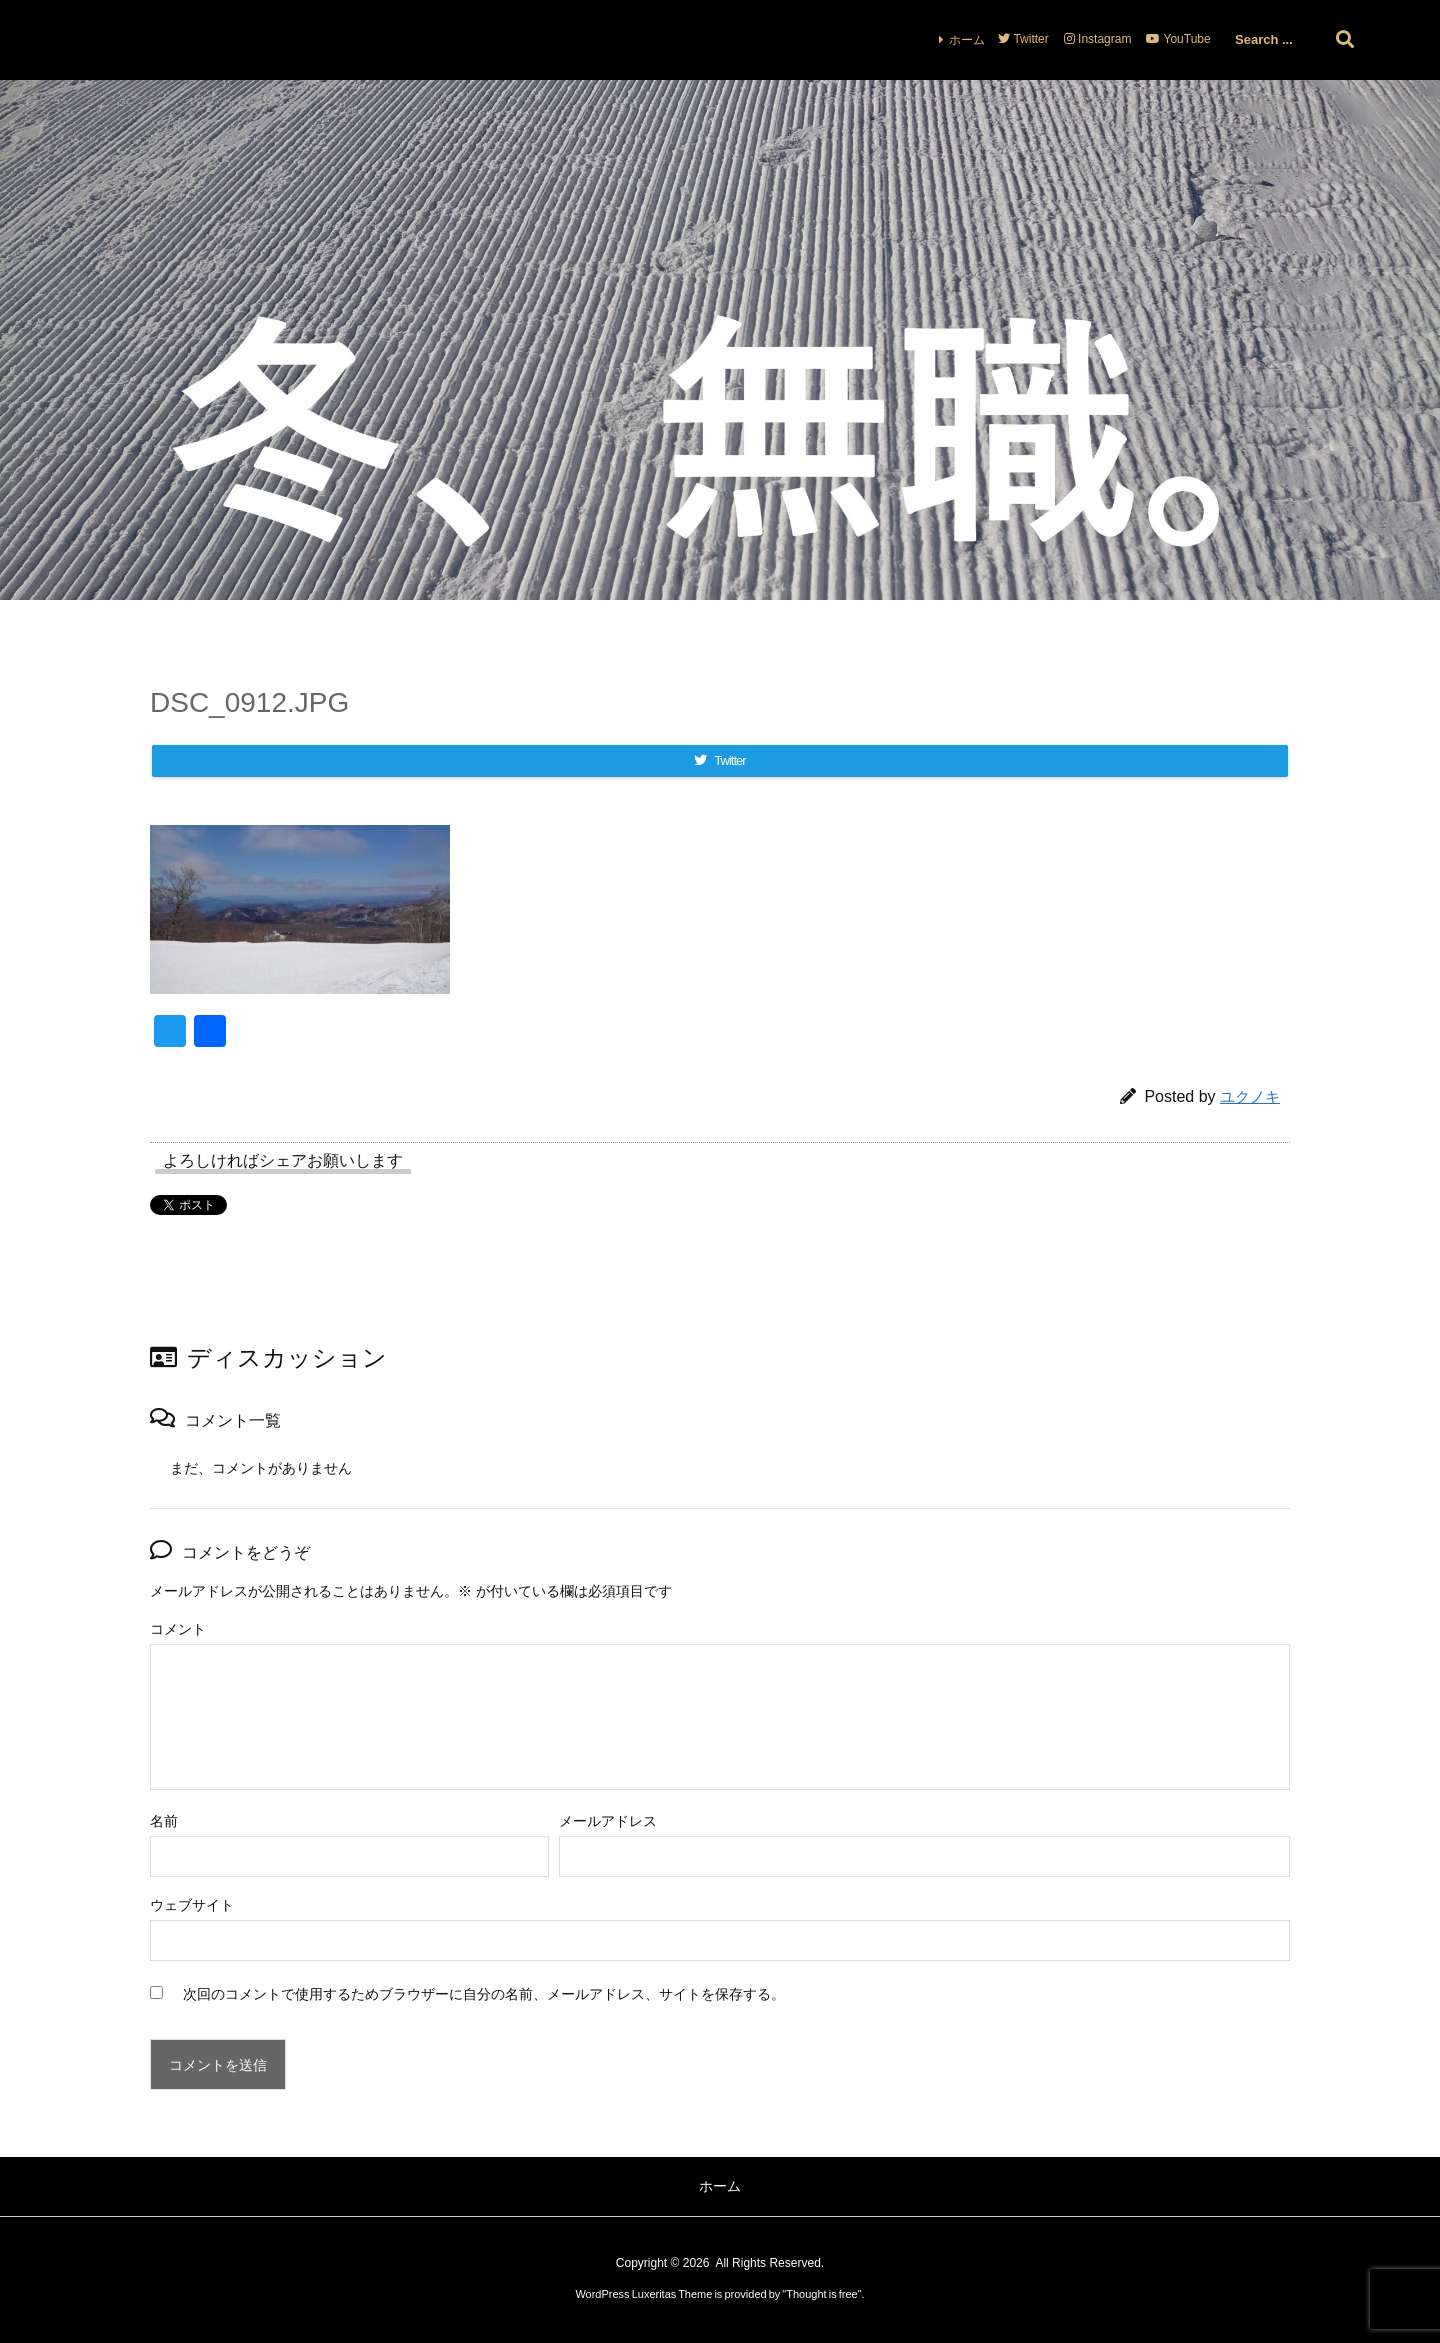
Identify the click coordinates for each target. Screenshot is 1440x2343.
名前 (164, 1821)
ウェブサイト (192, 1905)
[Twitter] (720, 761)
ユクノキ (1250, 1096)
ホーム (967, 40)
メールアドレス (608, 1821)
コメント (178, 1629)
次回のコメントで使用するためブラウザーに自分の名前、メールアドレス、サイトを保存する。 (484, 1994)
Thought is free (821, 2294)
